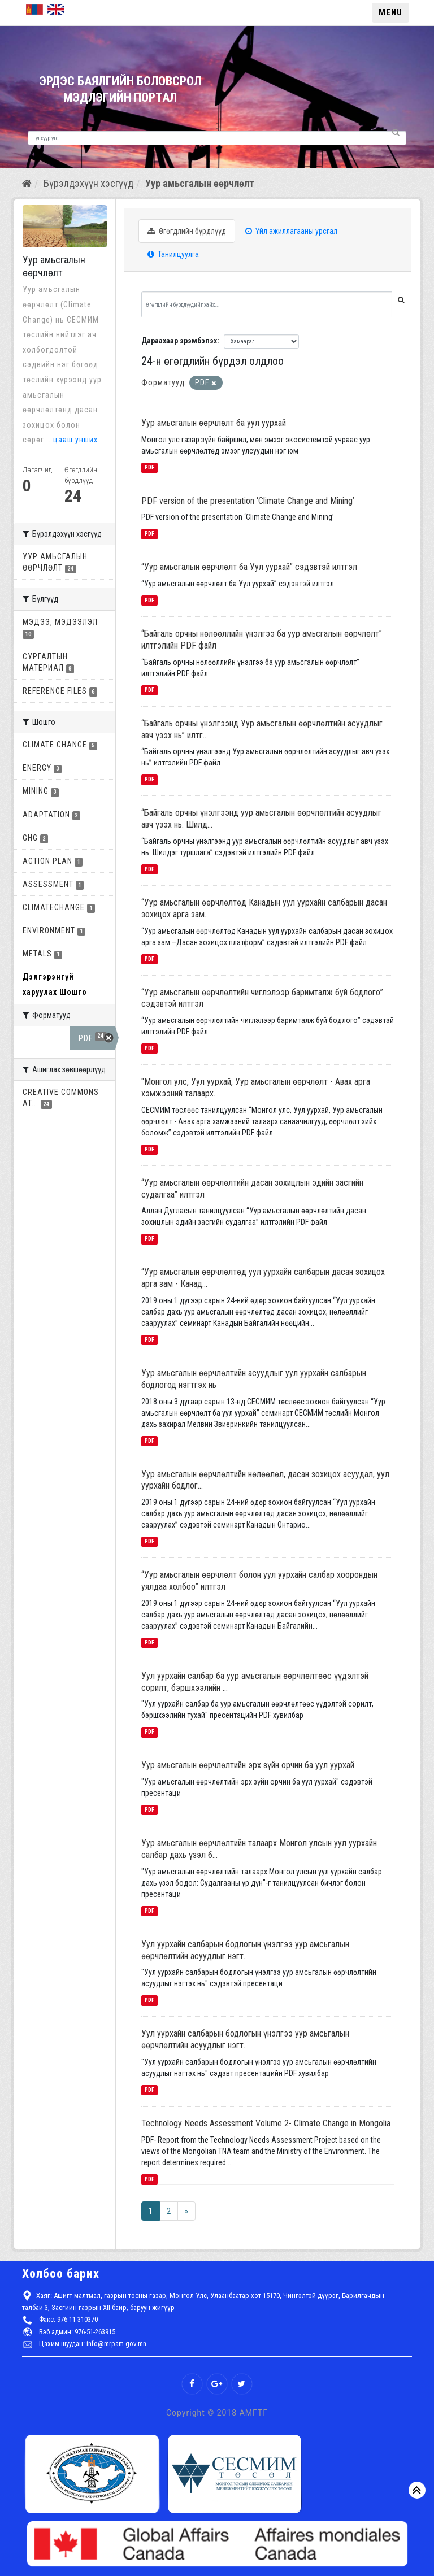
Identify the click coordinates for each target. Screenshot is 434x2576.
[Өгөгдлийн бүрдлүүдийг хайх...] (266, 304)
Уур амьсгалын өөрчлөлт (199, 183)
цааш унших (75, 439)
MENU (390, 12)
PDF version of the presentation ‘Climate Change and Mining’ (247, 500)
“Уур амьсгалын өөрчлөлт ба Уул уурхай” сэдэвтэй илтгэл (249, 567)
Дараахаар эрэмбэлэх (179, 340)
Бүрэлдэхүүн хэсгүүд (88, 183)
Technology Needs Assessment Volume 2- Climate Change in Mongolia (265, 2123)
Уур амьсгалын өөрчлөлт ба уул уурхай (213, 422)
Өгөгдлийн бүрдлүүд (186, 231)
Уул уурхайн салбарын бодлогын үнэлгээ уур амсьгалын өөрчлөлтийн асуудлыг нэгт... (245, 1950)
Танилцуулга (173, 254)
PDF (149, 467)
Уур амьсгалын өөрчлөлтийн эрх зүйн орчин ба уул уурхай (247, 1765)
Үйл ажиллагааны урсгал (291, 231)
